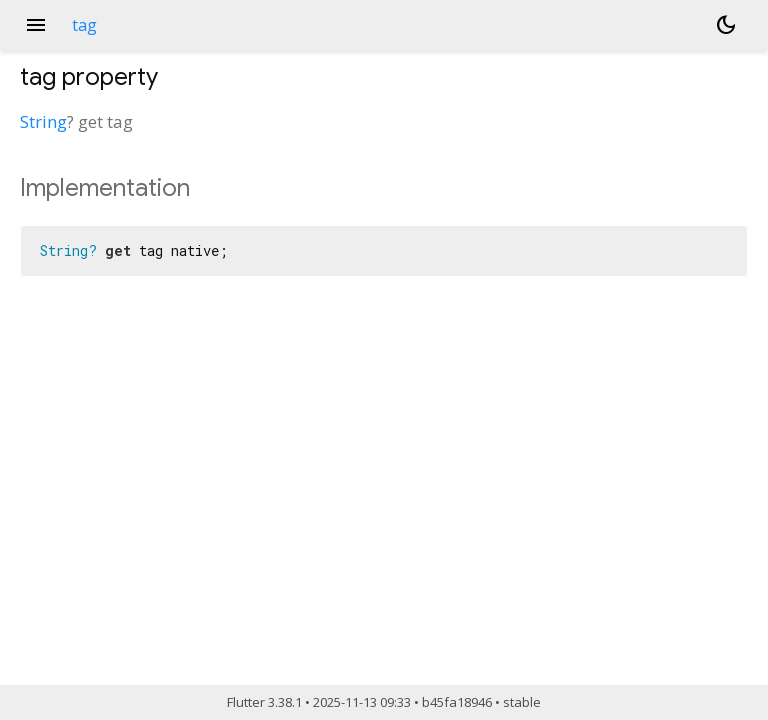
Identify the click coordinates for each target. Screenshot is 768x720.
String (43, 121)
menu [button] (36, 25)
